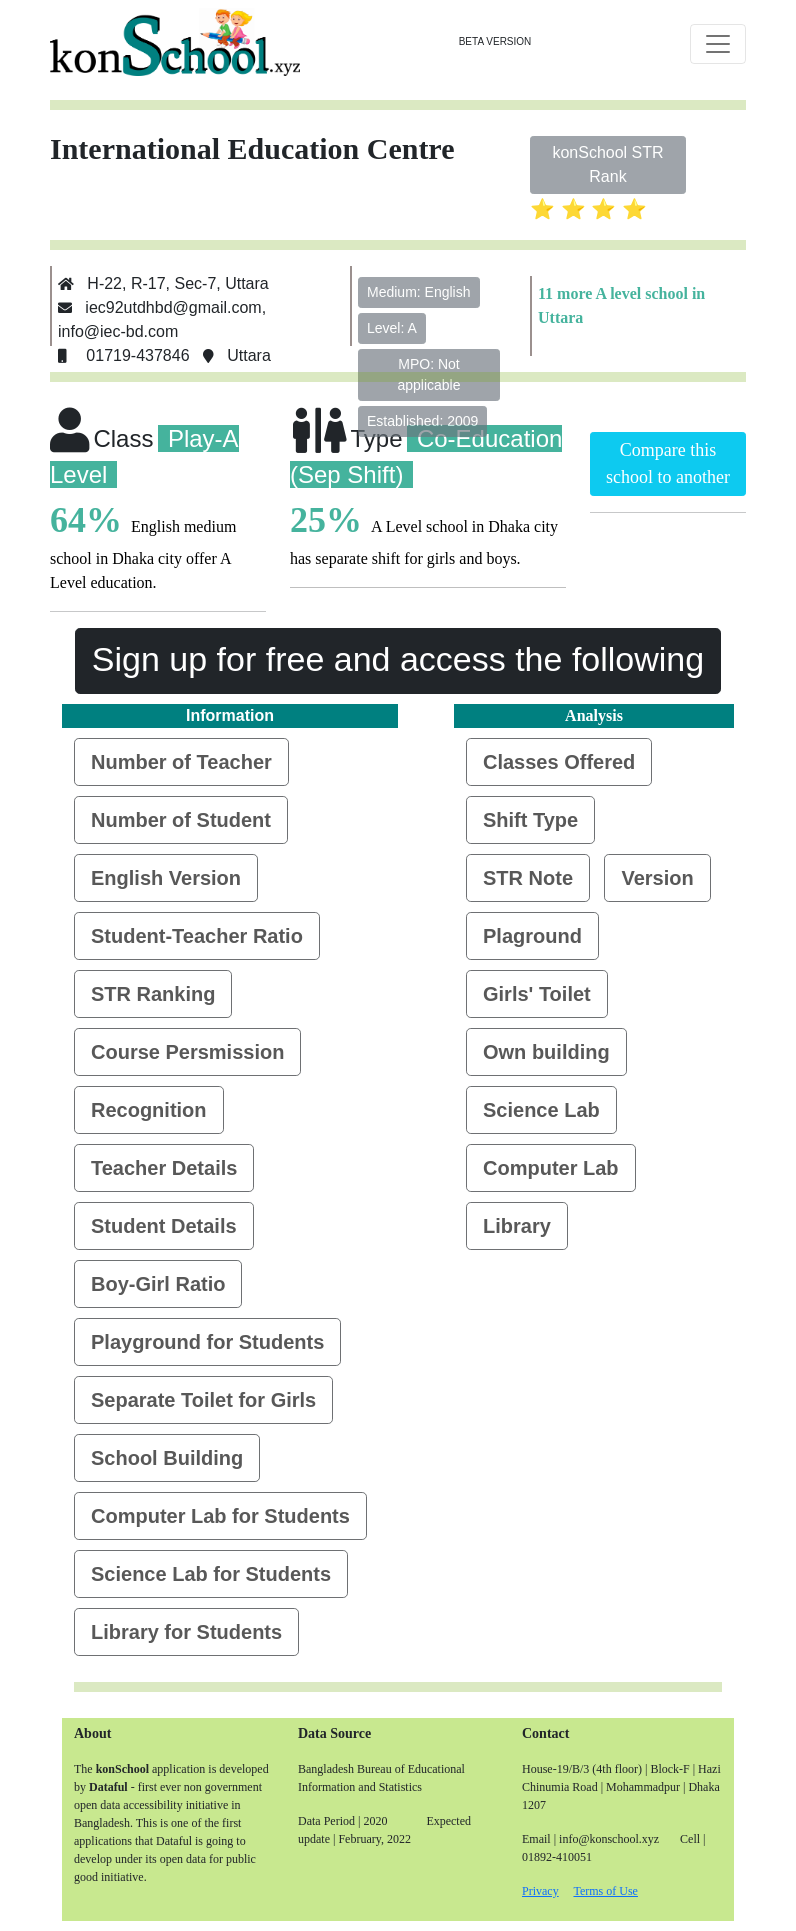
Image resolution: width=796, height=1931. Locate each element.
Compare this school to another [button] (668, 463)
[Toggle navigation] (718, 44)
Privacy (540, 1891)
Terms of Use (605, 1891)
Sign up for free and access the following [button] (398, 659)
